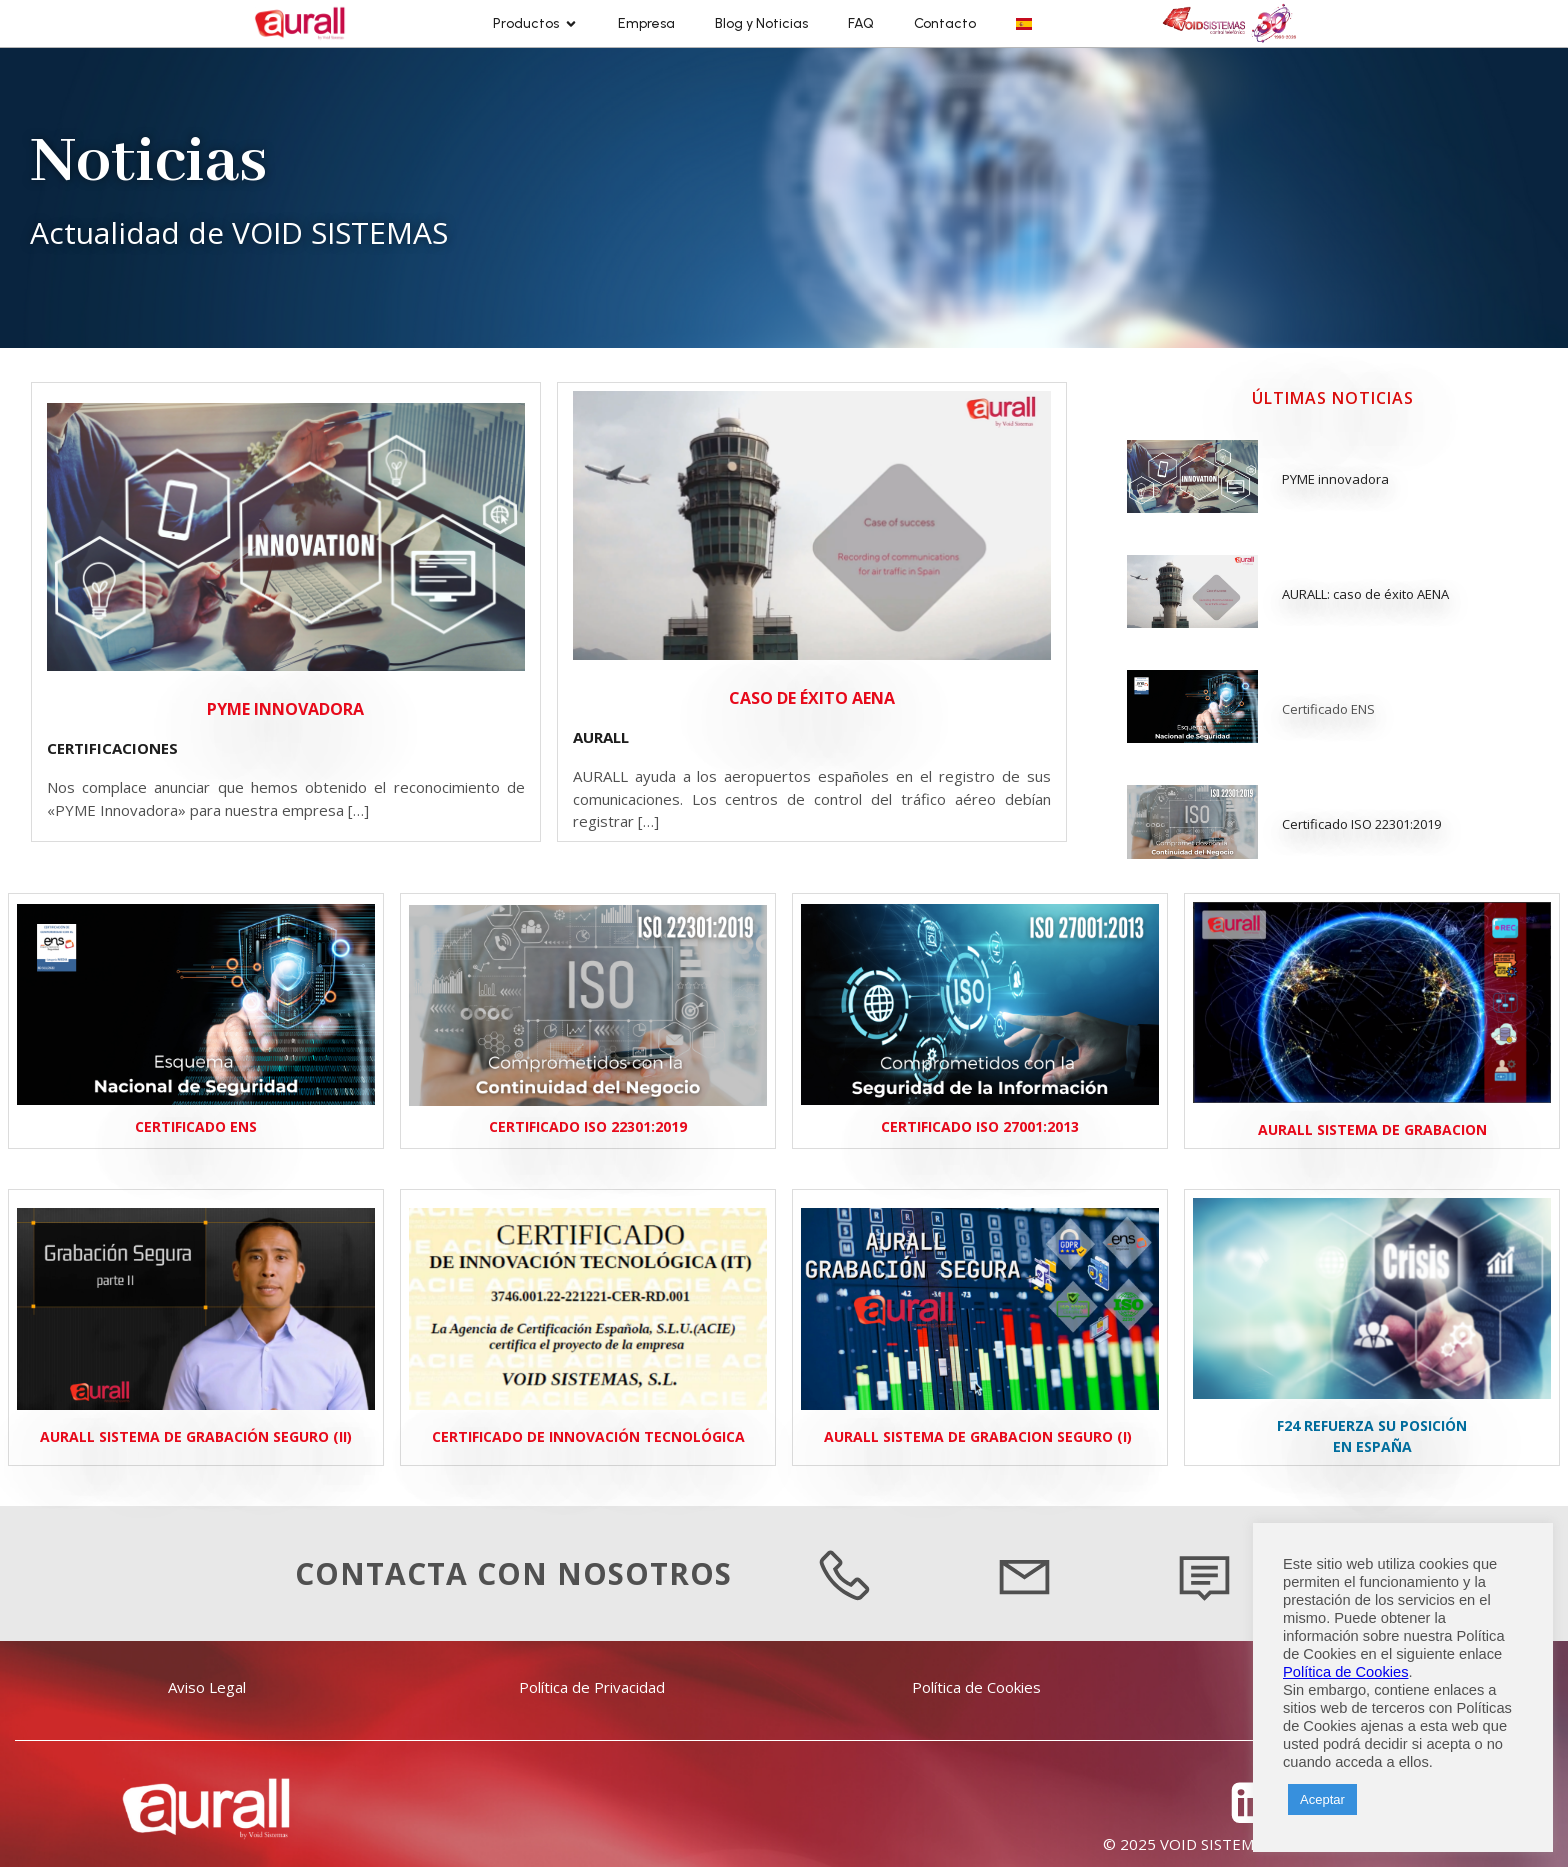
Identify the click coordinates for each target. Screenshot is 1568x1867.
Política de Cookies (1345, 1672)
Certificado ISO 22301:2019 (1361, 824)
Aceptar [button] (1322, 1799)
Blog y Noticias (761, 23)
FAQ (861, 23)
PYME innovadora (1335, 479)
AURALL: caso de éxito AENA (1365, 594)
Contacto (945, 23)
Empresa (646, 23)
